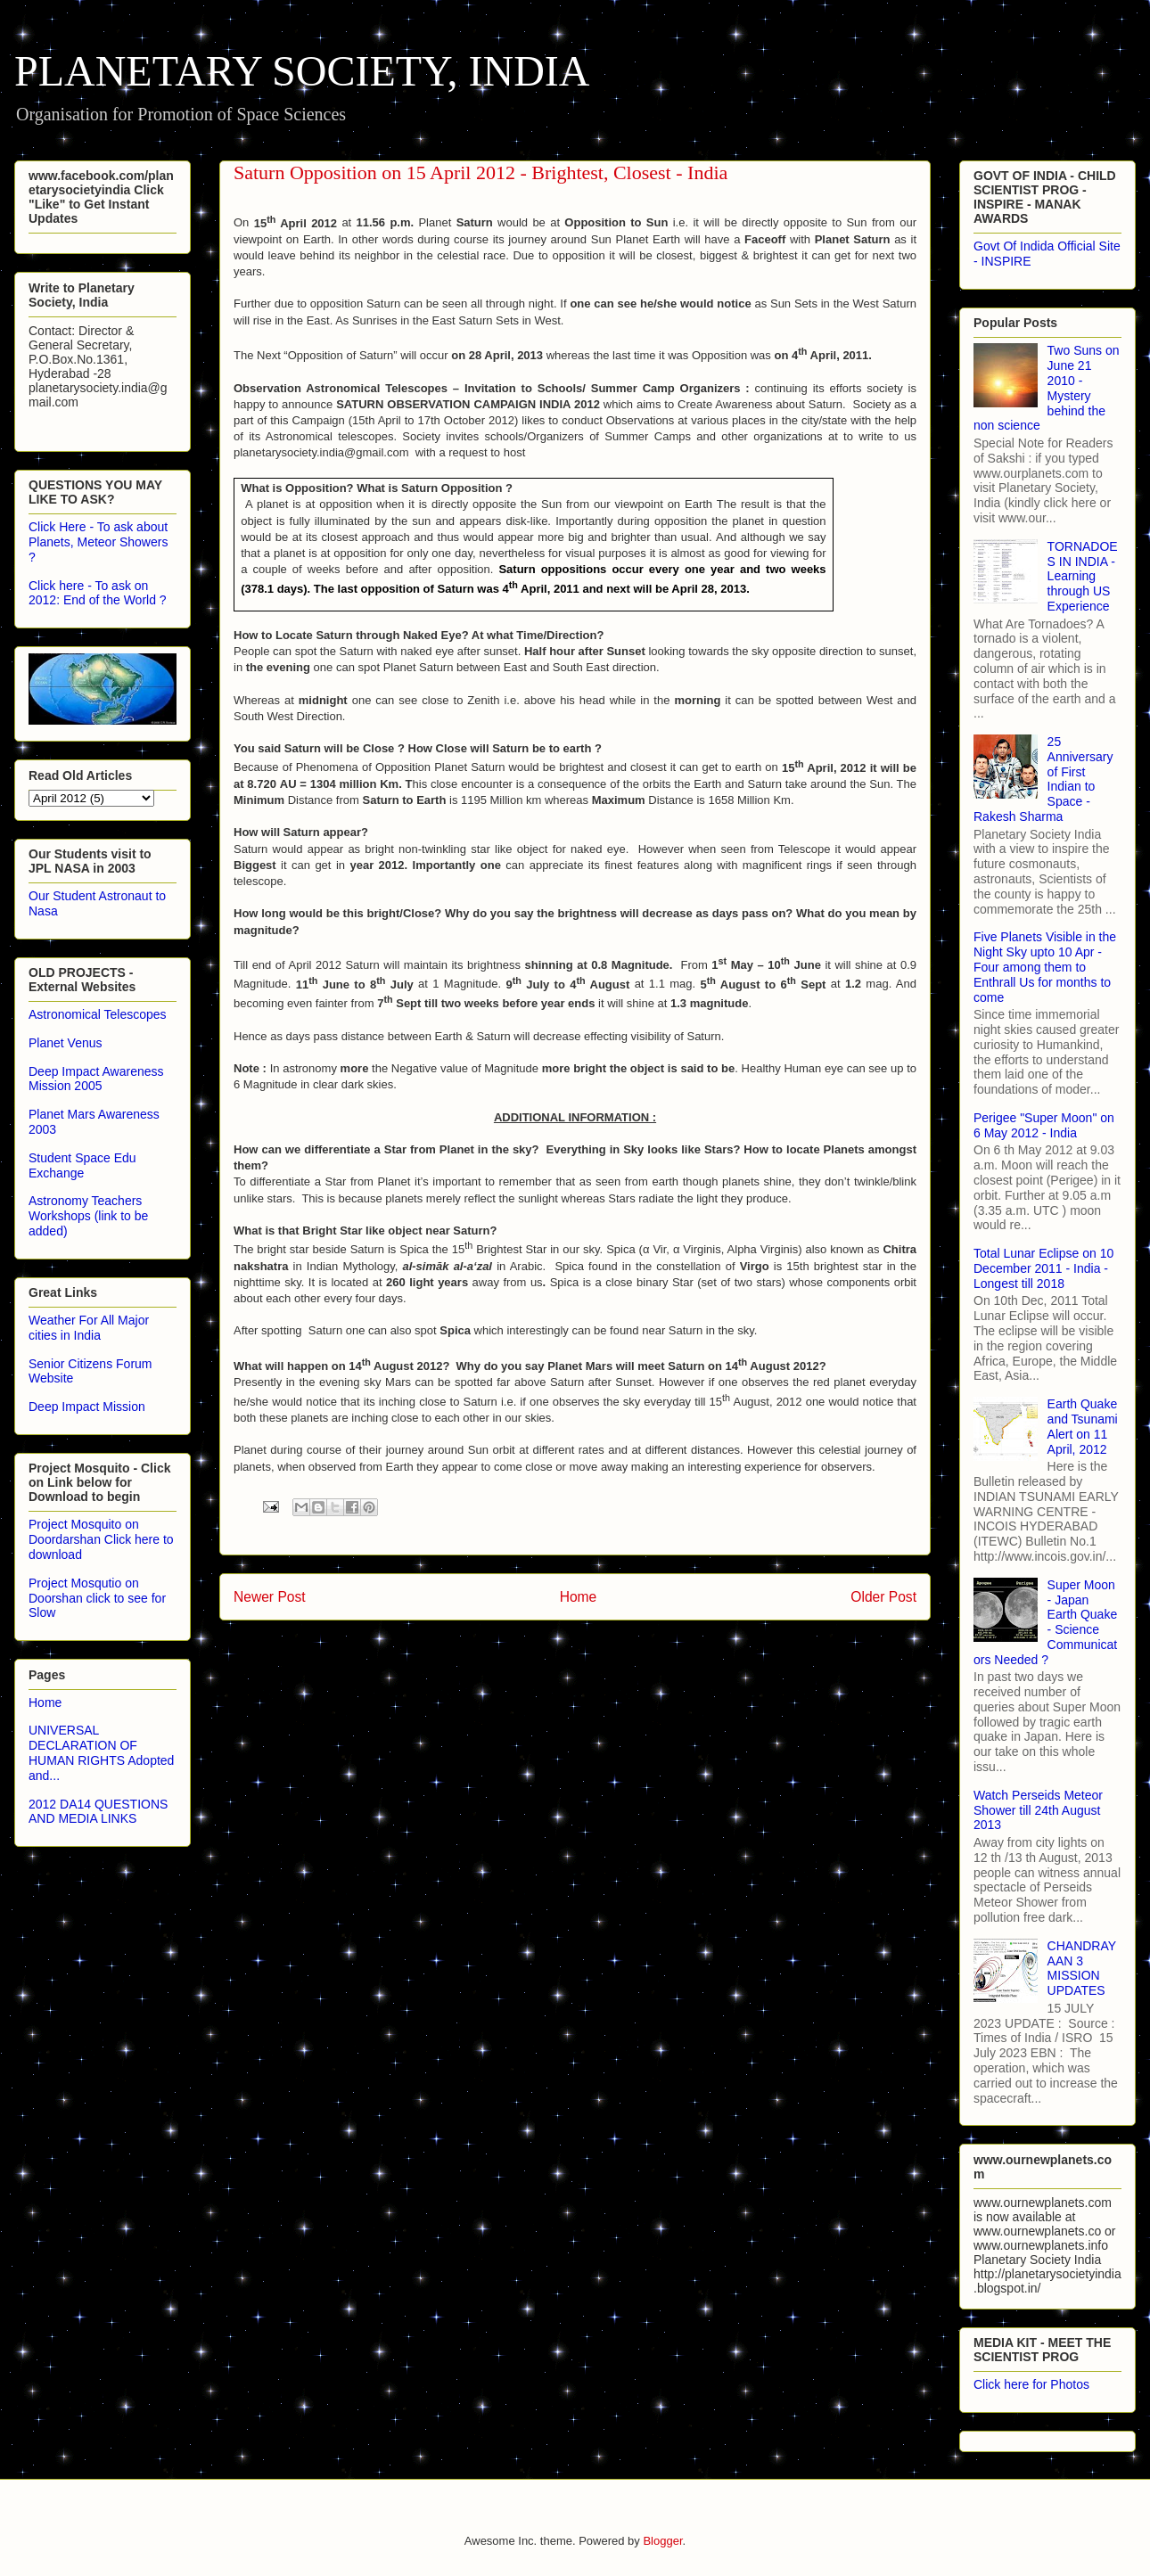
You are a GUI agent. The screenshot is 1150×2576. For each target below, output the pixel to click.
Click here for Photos (1031, 2384)
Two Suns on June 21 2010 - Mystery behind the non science (1046, 387)
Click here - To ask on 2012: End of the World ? (98, 593)
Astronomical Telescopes (98, 1014)
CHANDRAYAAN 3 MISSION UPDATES (1082, 1968)
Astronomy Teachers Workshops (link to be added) (88, 1216)
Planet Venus (66, 1043)
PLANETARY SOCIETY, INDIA (302, 70)
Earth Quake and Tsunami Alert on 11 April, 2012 (1082, 1426)
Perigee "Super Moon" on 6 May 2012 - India (1043, 1125)
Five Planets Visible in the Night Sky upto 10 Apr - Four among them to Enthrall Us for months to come (1044, 967)
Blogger (662, 2540)
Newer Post (270, 1596)
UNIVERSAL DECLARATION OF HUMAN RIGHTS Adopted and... (101, 1752)
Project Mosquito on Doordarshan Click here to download (101, 1539)
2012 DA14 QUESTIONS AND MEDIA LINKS (98, 1811)
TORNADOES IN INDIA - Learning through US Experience (1082, 576)
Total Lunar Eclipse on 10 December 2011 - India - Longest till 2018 (1043, 1268)
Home (578, 1596)
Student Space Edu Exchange (82, 1165)
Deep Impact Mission (87, 1406)
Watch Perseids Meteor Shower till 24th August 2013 (1038, 1810)
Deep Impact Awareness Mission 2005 (96, 1079)
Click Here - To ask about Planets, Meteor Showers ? (98, 542)
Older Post (883, 1596)
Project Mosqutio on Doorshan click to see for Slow (97, 1598)
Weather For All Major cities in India (89, 1327)
